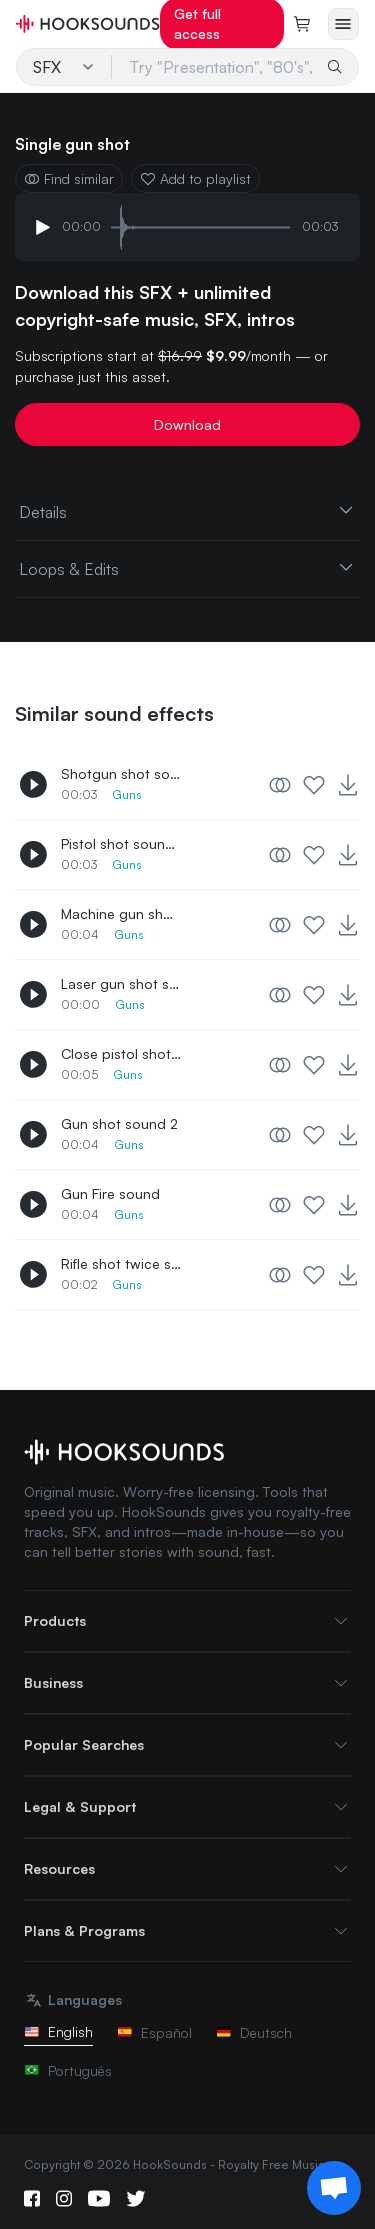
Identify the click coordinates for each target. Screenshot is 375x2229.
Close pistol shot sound (121, 1053)
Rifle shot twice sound (121, 1263)
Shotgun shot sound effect (121, 773)
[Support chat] (334, 2188)
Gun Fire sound (110, 1193)
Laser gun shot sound (121, 983)
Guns (127, 794)
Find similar (69, 178)
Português (68, 2070)
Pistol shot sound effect (121, 843)
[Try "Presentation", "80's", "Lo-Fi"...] (215, 67)
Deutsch (254, 2032)
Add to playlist (195, 178)
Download (187, 424)
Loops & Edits (187, 568)
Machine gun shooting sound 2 (121, 913)
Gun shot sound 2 (119, 1123)
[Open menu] (343, 24)
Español (154, 2032)
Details (187, 511)
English (58, 2031)
